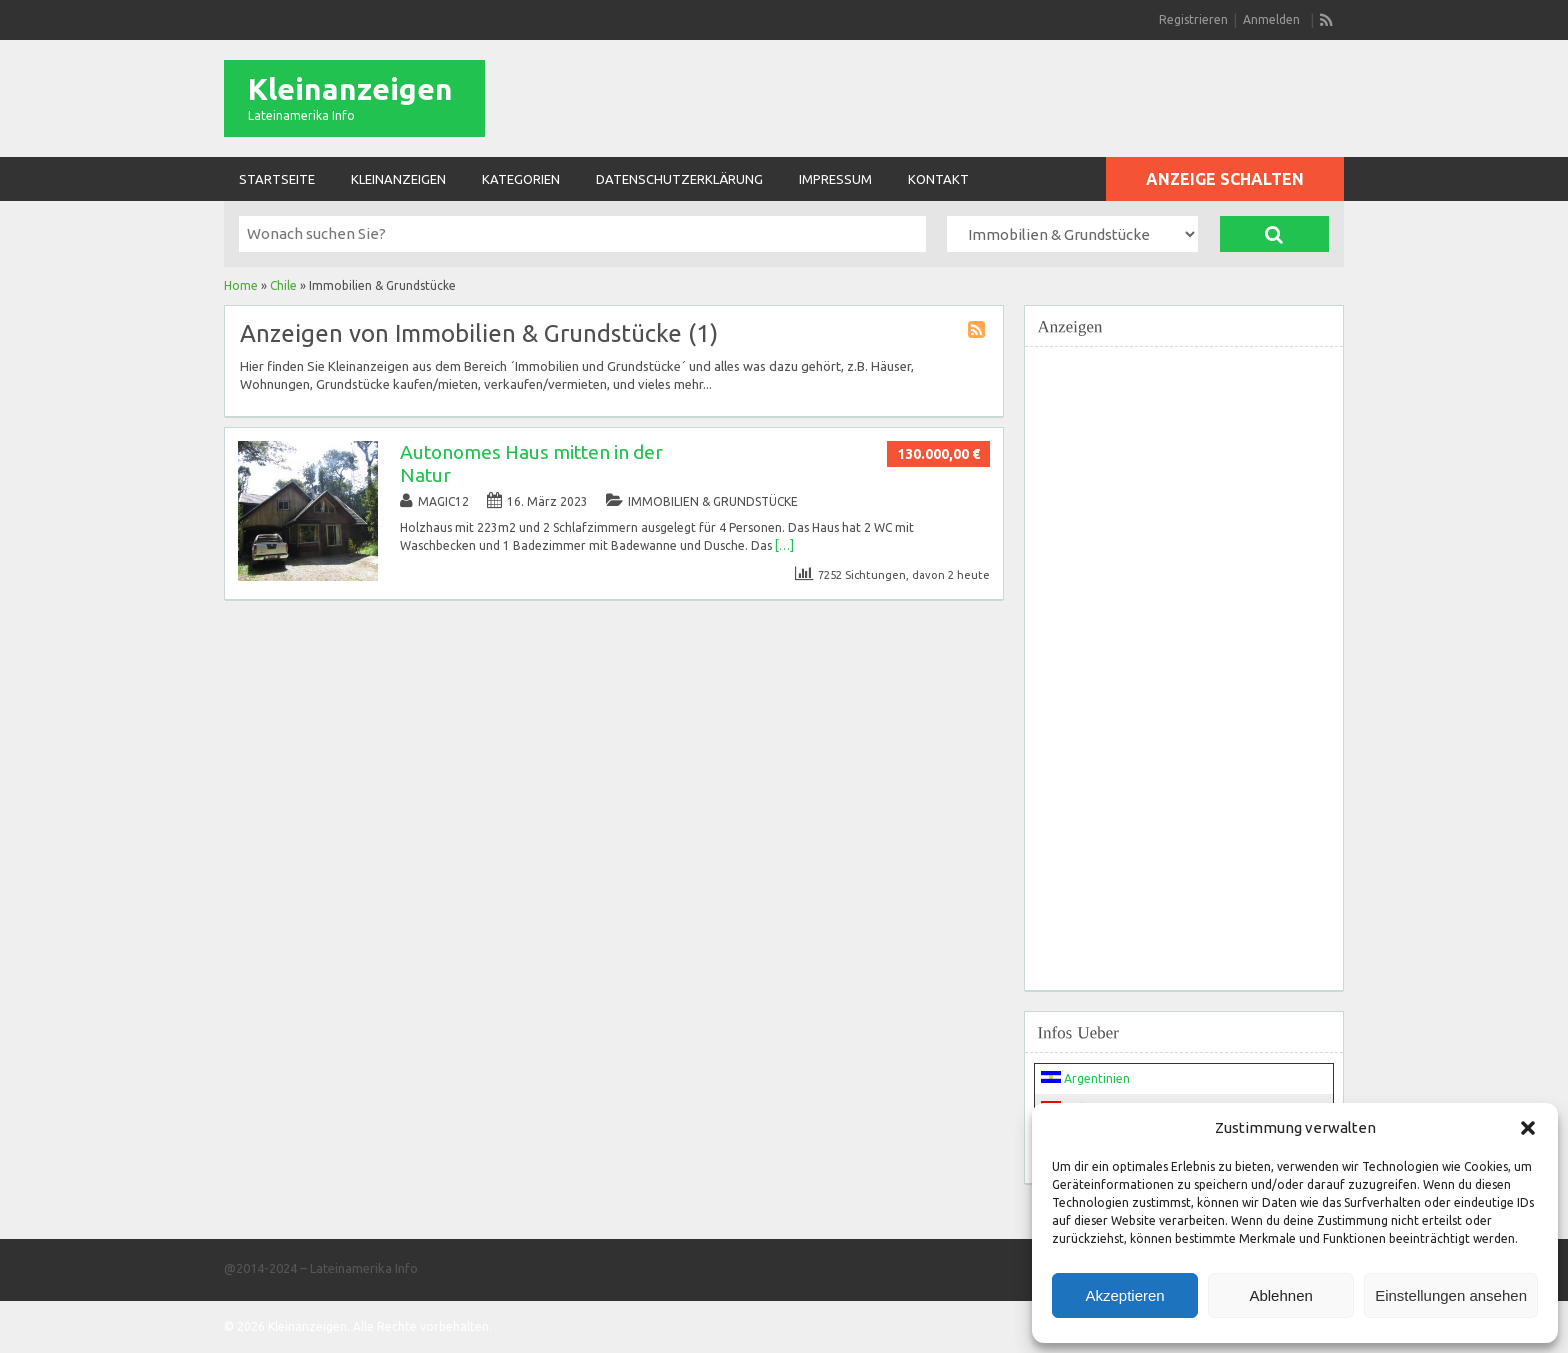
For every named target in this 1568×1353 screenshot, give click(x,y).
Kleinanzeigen (350, 89)
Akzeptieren (1124, 1295)
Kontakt (938, 179)
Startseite (277, 179)
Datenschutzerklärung (679, 179)
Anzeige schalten (1225, 179)
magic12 (443, 501)
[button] (1528, 1128)
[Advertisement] (1184, 657)
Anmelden (1271, 19)
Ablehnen (1280, 1295)
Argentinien (1085, 1078)
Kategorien (521, 179)
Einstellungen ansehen (1451, 1295)
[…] (784, 545)
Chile (283, 285)
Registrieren (1193, 19)
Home (241, 285)
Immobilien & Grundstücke (713, 501)
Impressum (835, 179)
